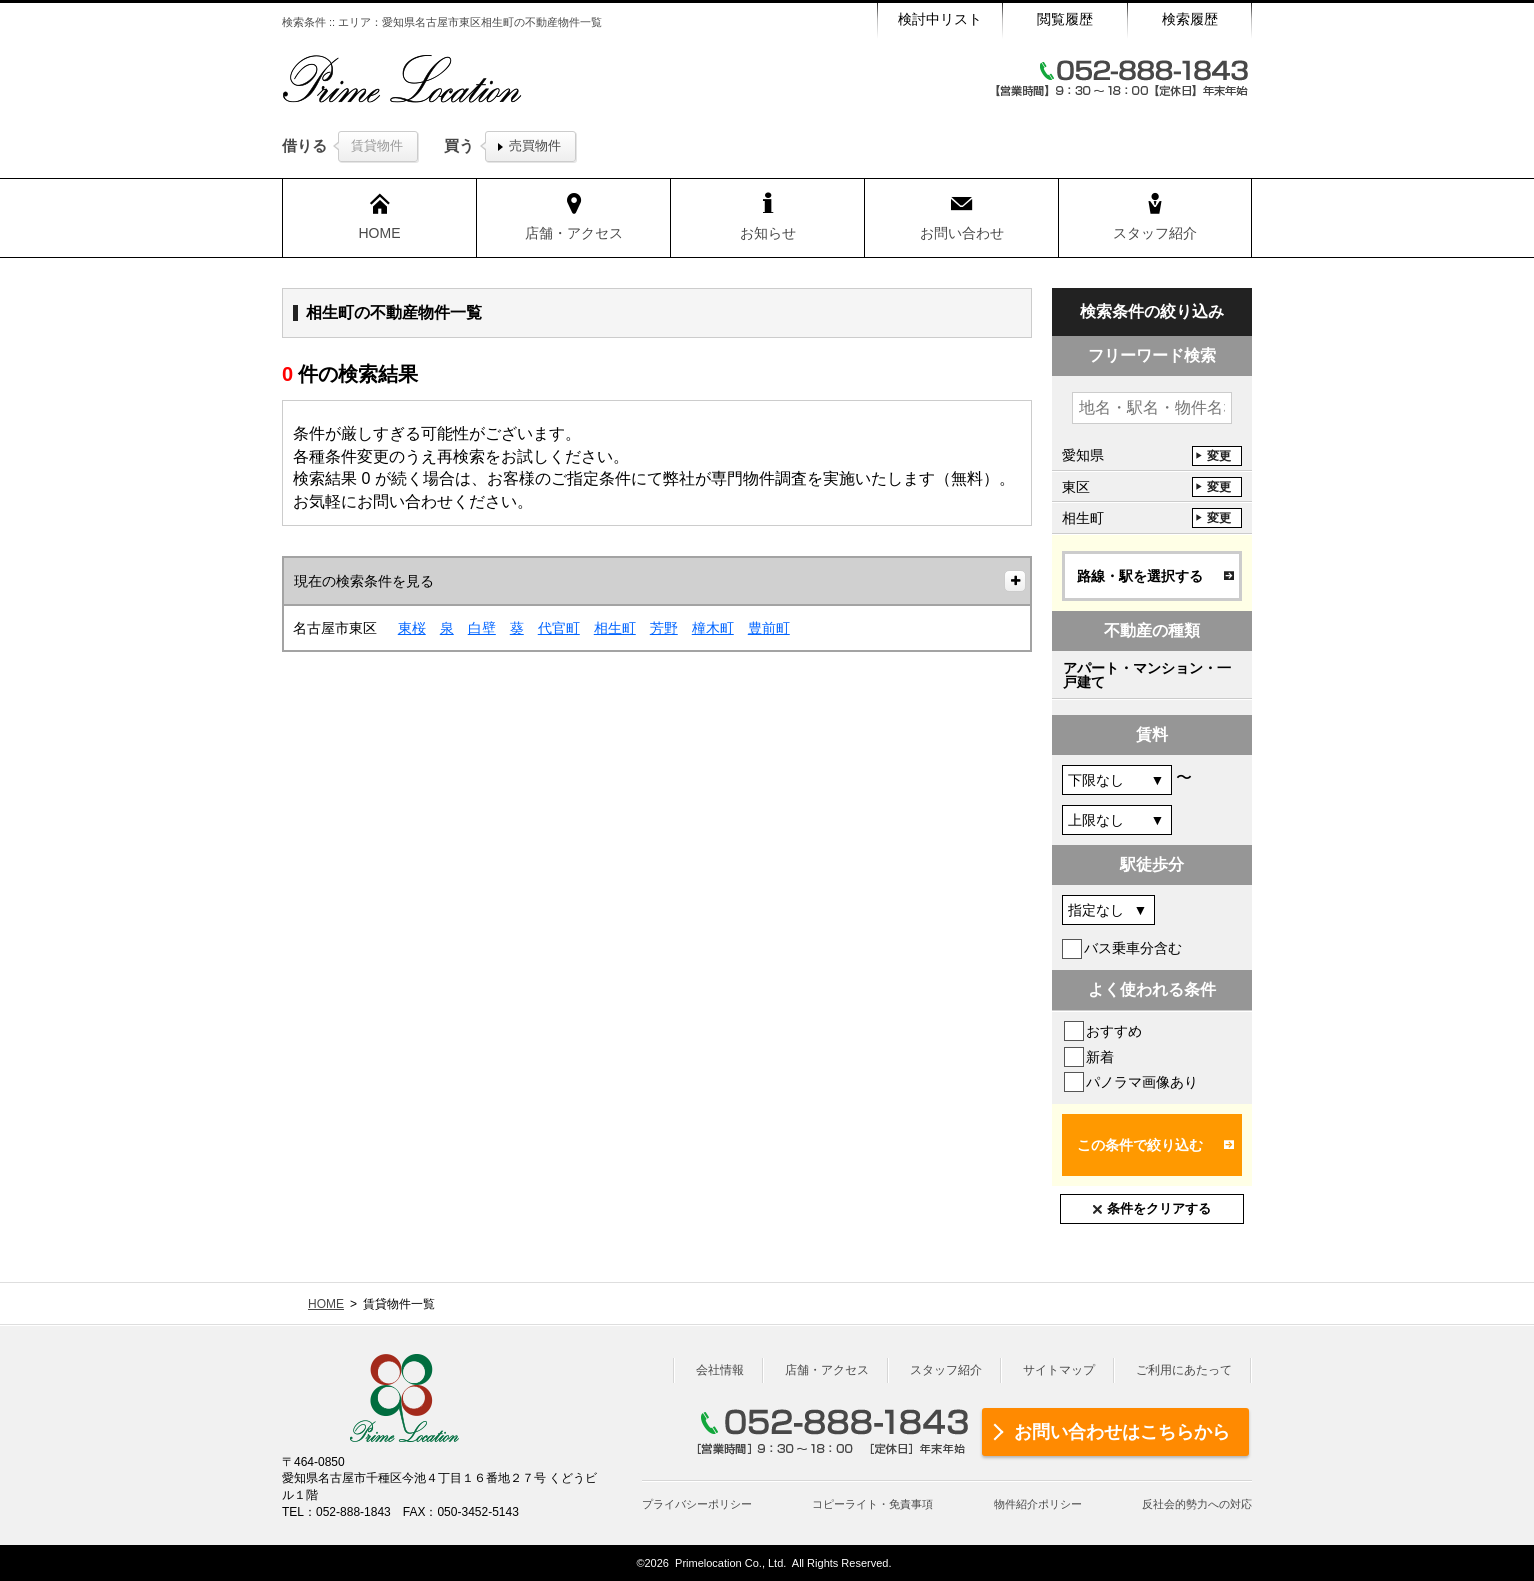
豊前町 (769, 628)
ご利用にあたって (1184, 1370)
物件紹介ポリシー (1038, 1504)
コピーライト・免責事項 (872, 1504)
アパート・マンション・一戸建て (1147, 675)
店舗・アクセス (827, 1370)
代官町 (559, 628)
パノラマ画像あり (1142, 1082)
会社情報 (720, 1370)
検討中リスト (940, 19)
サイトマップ (1059, 1370)
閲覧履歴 (1065, 19)
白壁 (482, 628)
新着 (1100, 1057)
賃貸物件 (377, 145)
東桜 (412, 628)
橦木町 (713, 628)
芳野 (664, 628)
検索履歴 (1190, 19)
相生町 (615, 628)
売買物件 (535, 145)
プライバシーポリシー (697, 1504)
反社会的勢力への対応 (1197, 1504)
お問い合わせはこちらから (1122, 1432)
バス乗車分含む (1133, 948)
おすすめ (1114, 1031)
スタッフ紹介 (946, 1370)
